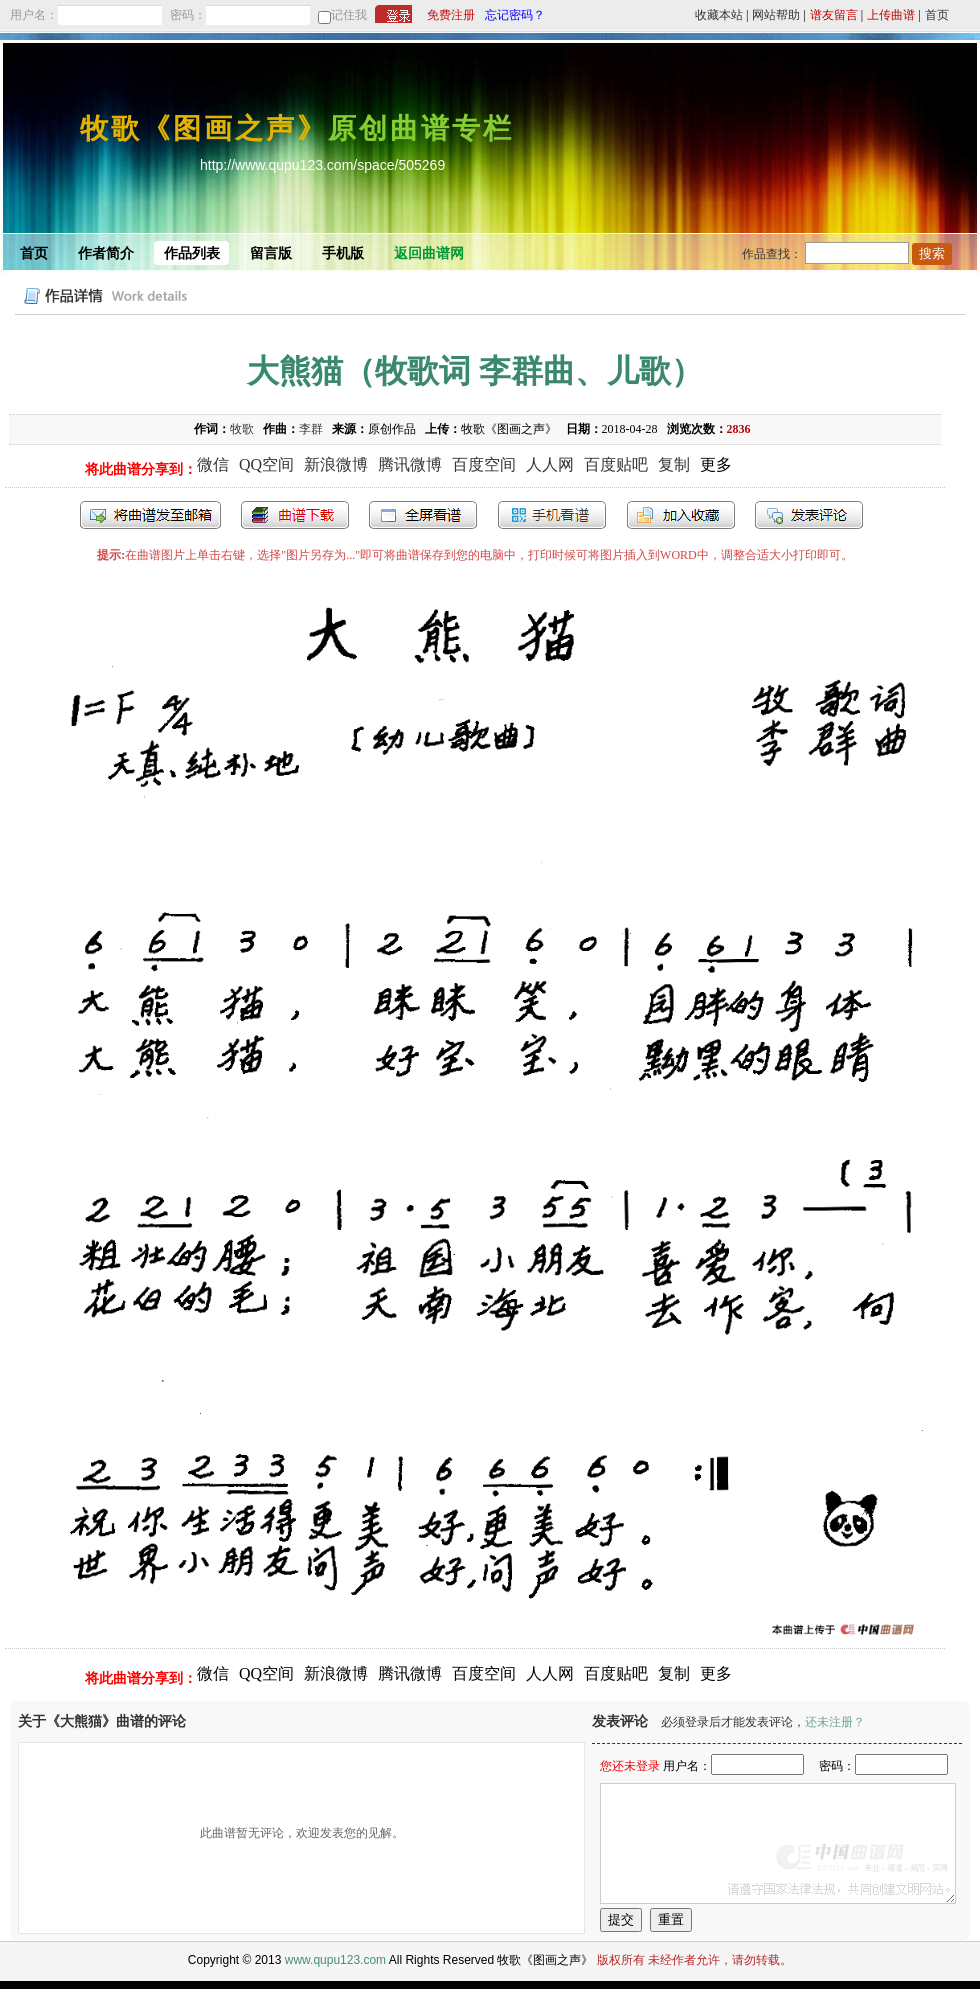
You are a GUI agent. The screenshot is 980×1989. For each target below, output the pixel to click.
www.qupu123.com (335, 1960)
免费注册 (451, 15)
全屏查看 (423, 515)
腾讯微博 (410, 464)
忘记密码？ (515, 15)
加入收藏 (681, 515)
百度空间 (484, 464)
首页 (937, 15)
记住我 (349, 15)
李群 (311, 429)
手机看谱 (552, 515)
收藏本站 (719, 15)
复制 (674, 464)
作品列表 (192, 253)
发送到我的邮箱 (150, 515)
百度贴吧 (616, 464)
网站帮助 (776, 15)
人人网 (550, 464)
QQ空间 (266, 464)
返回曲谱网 (429, 253)
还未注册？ (835, 1722)
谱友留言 (834, 15)
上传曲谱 (891, 15)
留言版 (271, 253)
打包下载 (295, 515)
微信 (213, 464)
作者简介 (106, 253)
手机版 (343, 253)
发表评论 (809, 515)
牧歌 (242, 429)
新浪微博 (336, 464)
